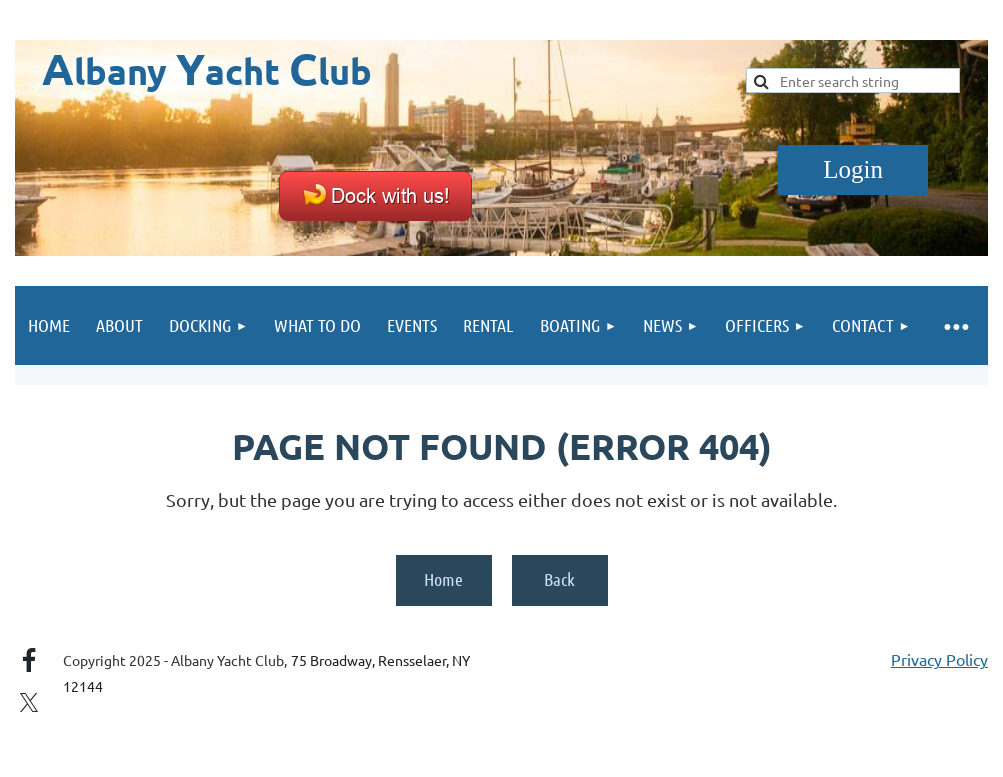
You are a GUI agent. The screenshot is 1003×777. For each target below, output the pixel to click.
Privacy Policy (939, 659)
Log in (853, 170)
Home (443, 579)
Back (559, 579)
